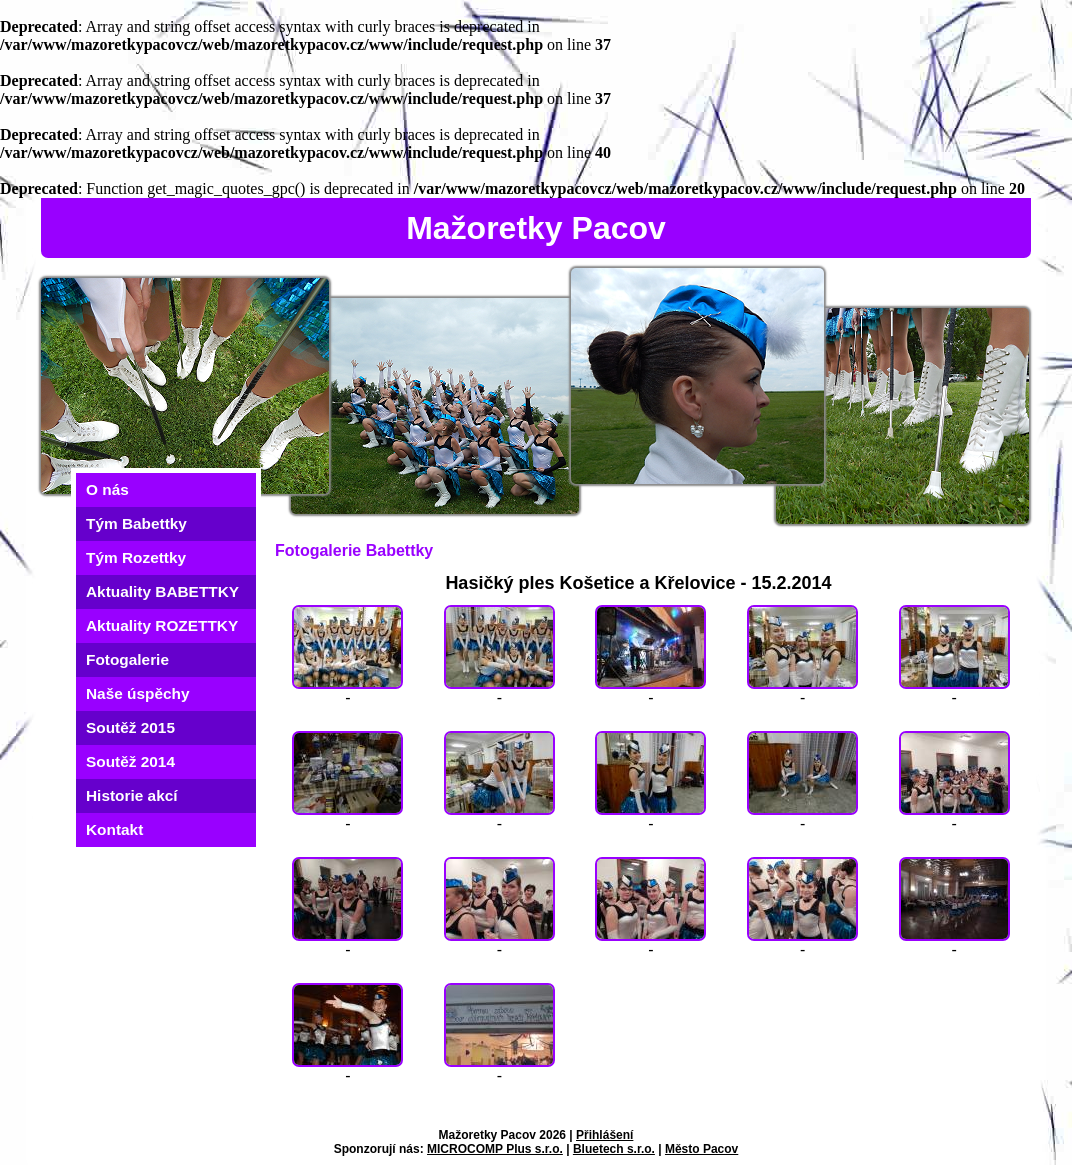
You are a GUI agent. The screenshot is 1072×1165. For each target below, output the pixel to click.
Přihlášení (604, 1135)
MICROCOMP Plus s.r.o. (495, 1149)
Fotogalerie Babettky (354, 550)
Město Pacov (701, 1149)
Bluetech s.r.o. (614, 1149)
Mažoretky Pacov (536, 228)
